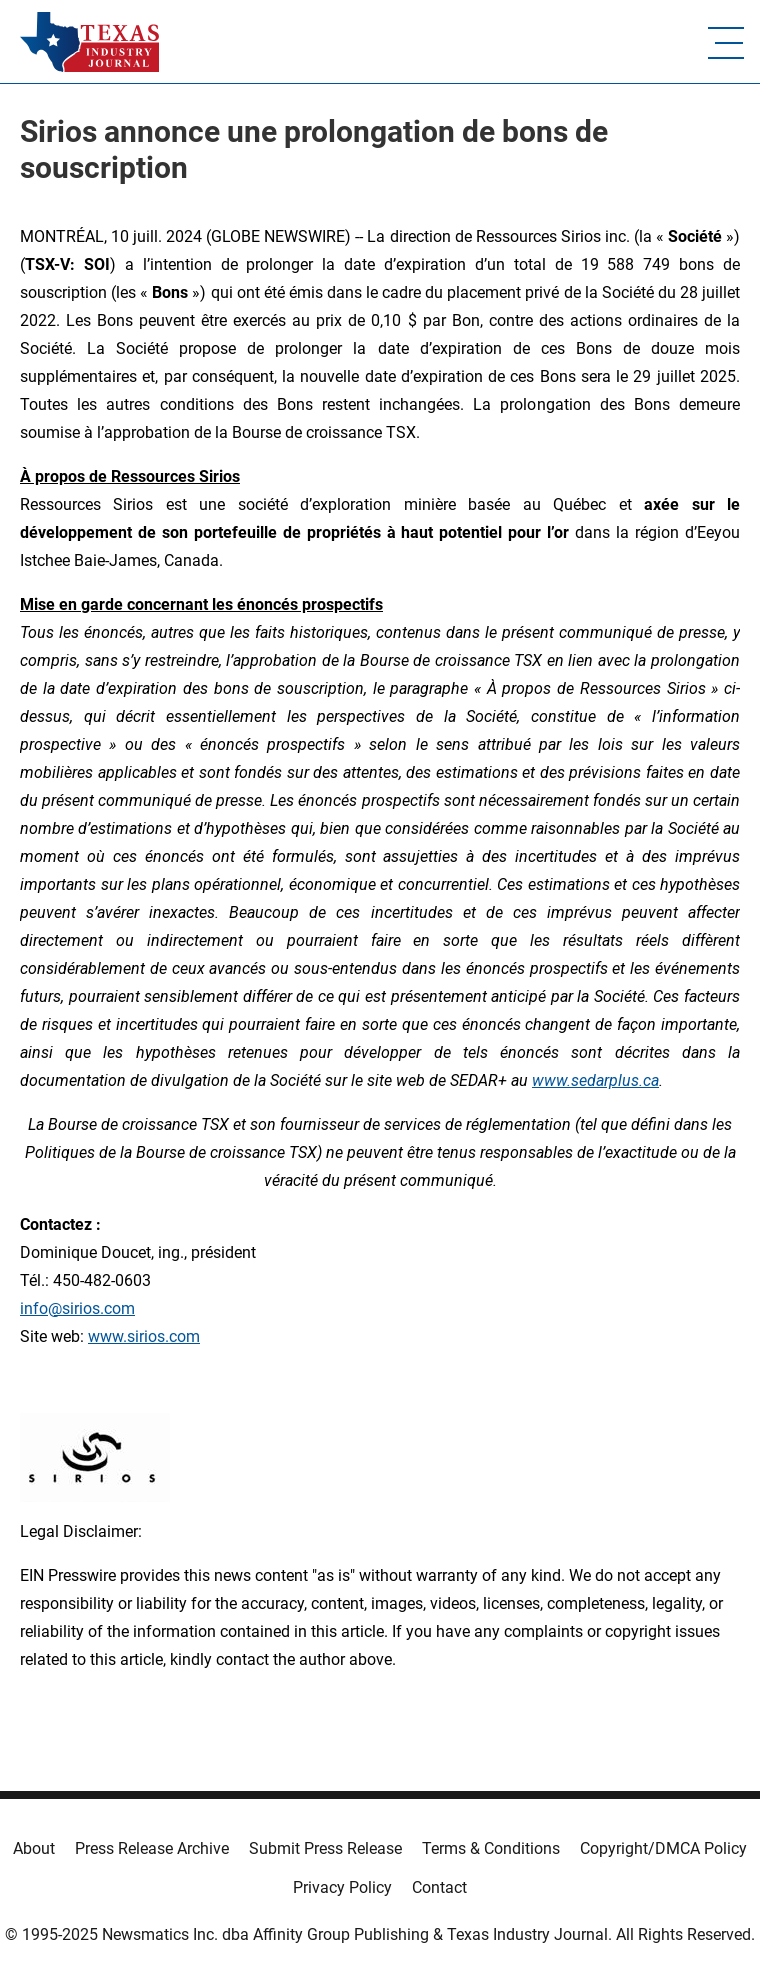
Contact (439, 1887)
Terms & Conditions (491, 1848)
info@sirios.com (77, 1308)
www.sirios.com (144, 1336)
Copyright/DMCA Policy (663, 1848)
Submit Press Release (325, 1848)
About (34, 1848)
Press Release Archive (152, 1848)
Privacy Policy (342, 1887)
